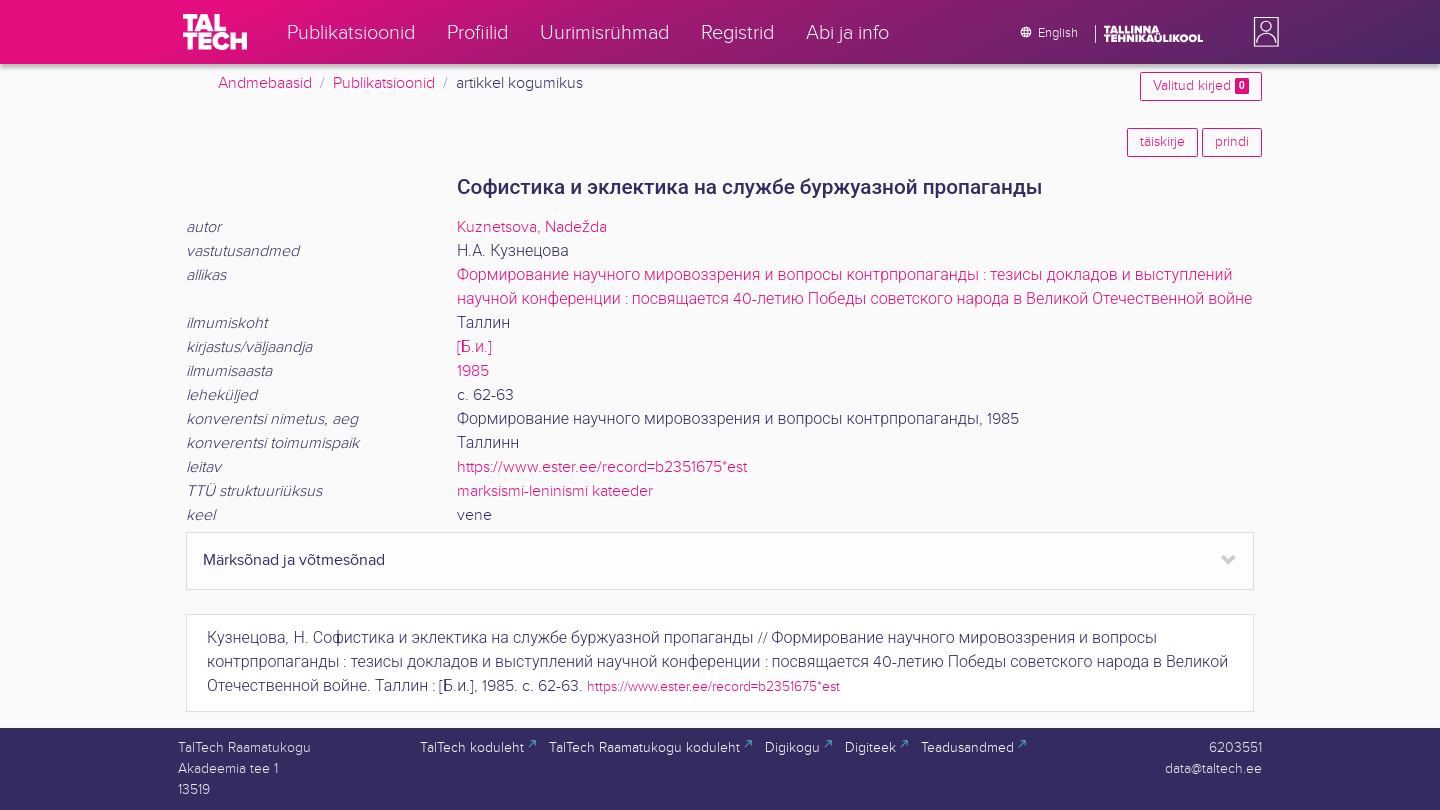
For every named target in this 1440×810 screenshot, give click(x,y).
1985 (473, 371)
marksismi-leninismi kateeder (555, 491)
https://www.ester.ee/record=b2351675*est (602, 467)
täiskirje (1162, 142)
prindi (1232, 142)
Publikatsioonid (384, 83)
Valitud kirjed (1201, 86)
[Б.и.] (474, 347)
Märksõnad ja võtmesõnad (294, 560)
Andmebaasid (265, 83)
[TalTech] (215, 32)
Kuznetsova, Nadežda (532, 227)
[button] (1262, 32)
